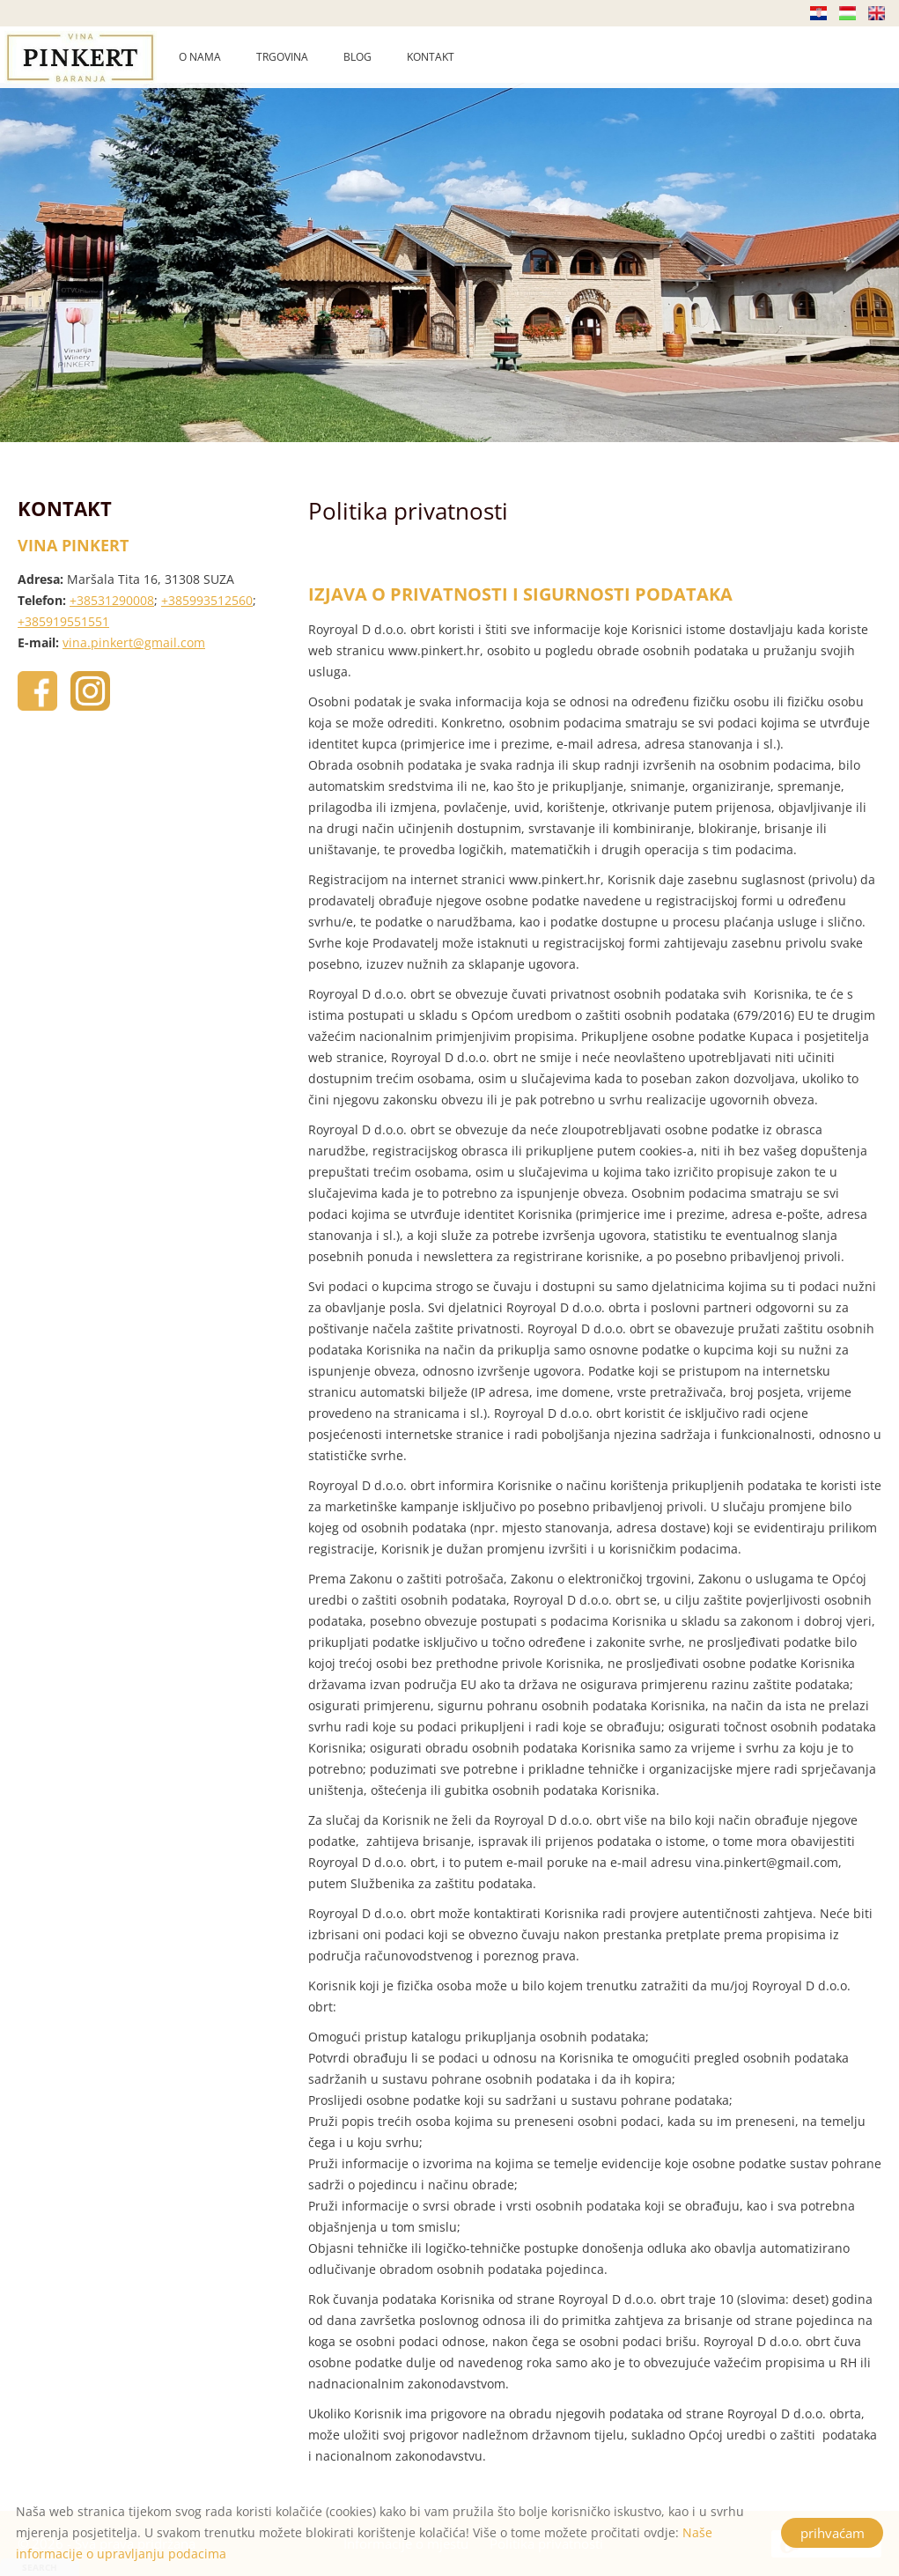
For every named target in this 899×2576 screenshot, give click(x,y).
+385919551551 (63, 621)
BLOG (357, 56)
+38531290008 (112, 600)
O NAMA (200, 56)
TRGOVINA (282, 56)
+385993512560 (207, 600)
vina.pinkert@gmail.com (134, 642)
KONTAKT (430, 56)
